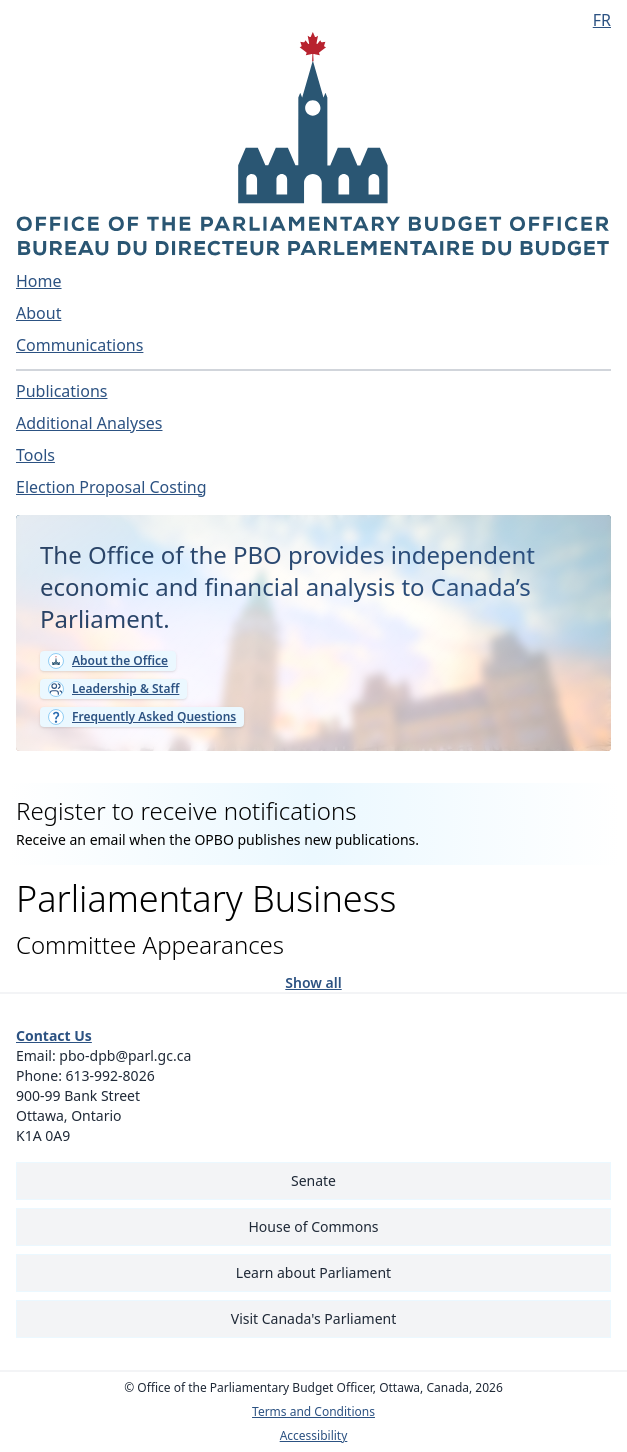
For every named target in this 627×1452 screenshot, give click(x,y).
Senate (313, 1180)
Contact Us (54, 1035)
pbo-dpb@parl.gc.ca (125, 1055)
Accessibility (314, 1436)
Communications (79, 345)
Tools (35, 455)
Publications (61, 391)
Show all (313, 981)
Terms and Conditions (313, 1412)
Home (39, 281)
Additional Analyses (89, 423)
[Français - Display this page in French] (594, 20)
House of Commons (314, 1226)
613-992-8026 (110, 1075)
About (38, 313)
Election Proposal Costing (111, 487)
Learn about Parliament (313, 1272)
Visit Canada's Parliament (314, 1318)
